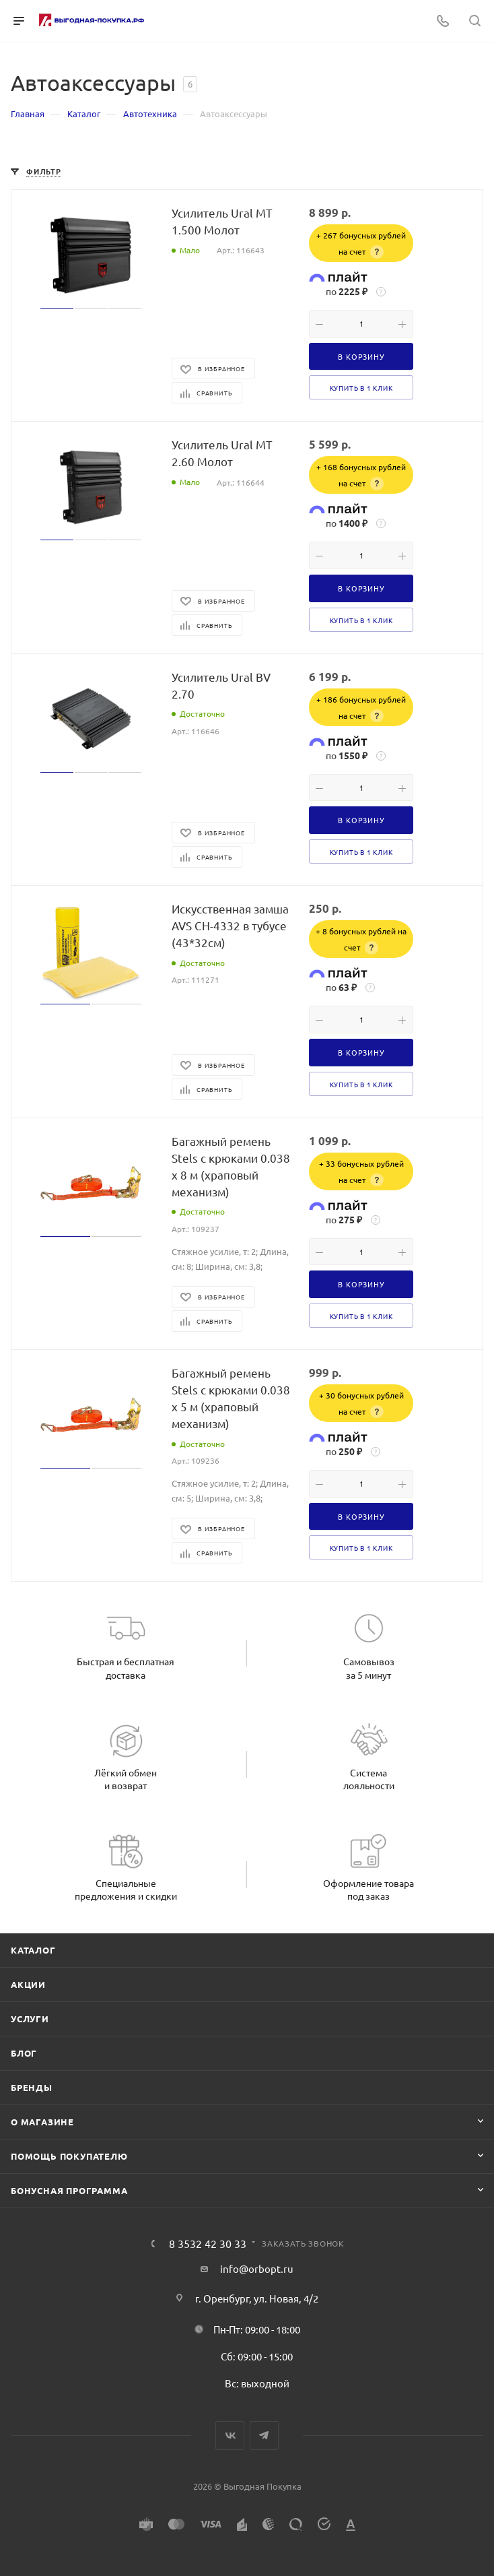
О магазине (42, 2121)
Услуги (30, 2018)
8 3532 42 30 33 (207, 2243)
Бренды (31, 2087)
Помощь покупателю (69, 2156)
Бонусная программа (69, 2190)
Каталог (33, 1950)
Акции (28, 1984)
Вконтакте (229, 2435)
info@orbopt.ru (256, 2268)
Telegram (264, 2435)
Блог (24, 2053)
